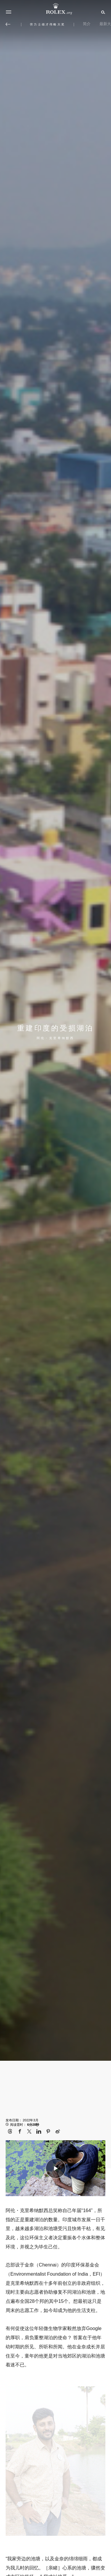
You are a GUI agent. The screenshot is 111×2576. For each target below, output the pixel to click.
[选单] (9, 12)
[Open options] (56, 2461)
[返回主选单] (8, 24)
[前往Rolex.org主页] (55, 9)
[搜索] (102, 11)
